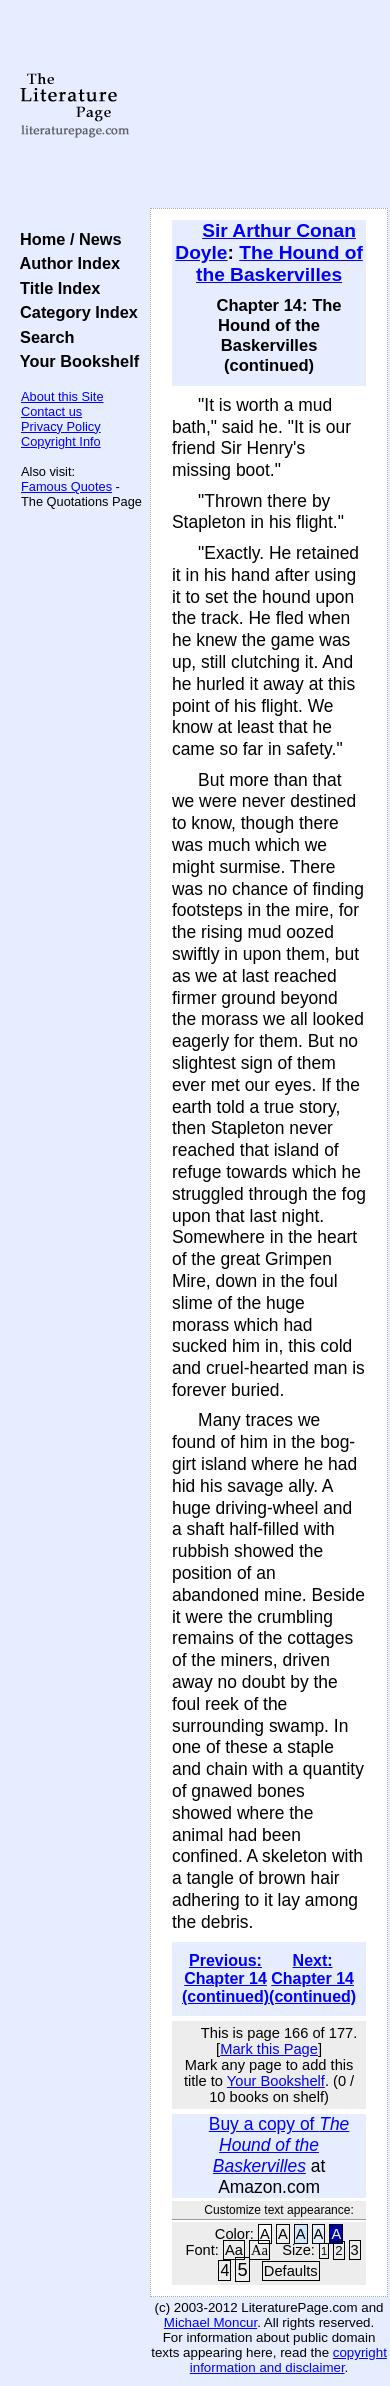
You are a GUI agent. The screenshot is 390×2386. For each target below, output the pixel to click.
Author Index (65, 263)
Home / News (66, 239)
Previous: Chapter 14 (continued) (225, 1978)
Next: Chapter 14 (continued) (312, 1978)
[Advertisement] (269, 105)
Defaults (291, 2271)
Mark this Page (269, 2049)
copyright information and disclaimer (288, 2360)
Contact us (51, 411)
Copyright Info (61, 441)
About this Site (62, 396)
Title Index (55, 288)
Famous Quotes (66, 486)
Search (42, 337)
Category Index (74, 312)
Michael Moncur (210, 2322)
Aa (234, 2250)
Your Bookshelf (75, 361)
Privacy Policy (61, 426)
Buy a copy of (279, 2145)
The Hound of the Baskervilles (279, 263)
